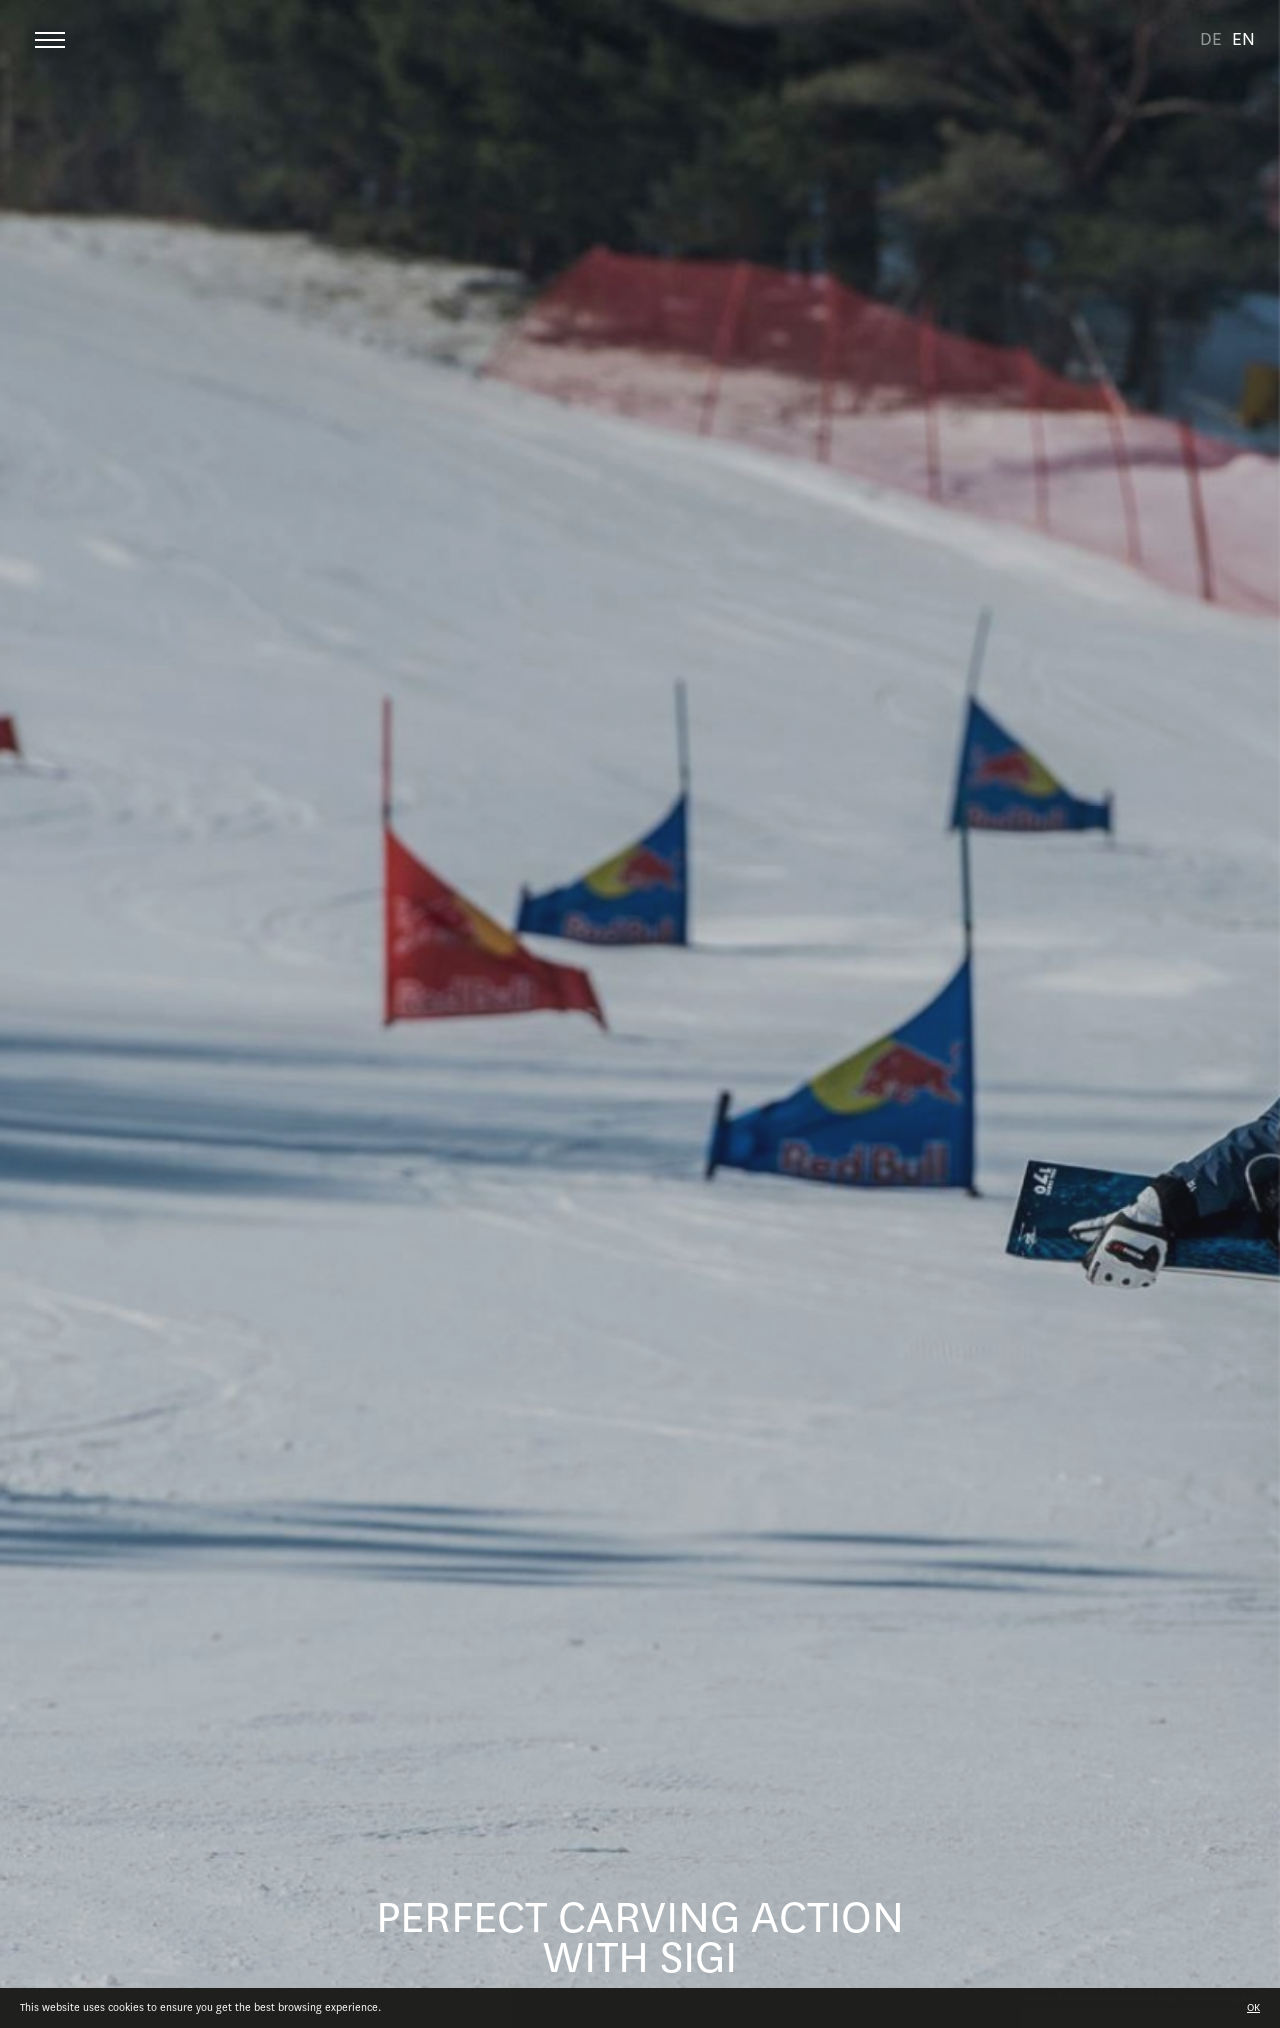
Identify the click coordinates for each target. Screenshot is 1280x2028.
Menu (52, 34)
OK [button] (1253, 2007)
